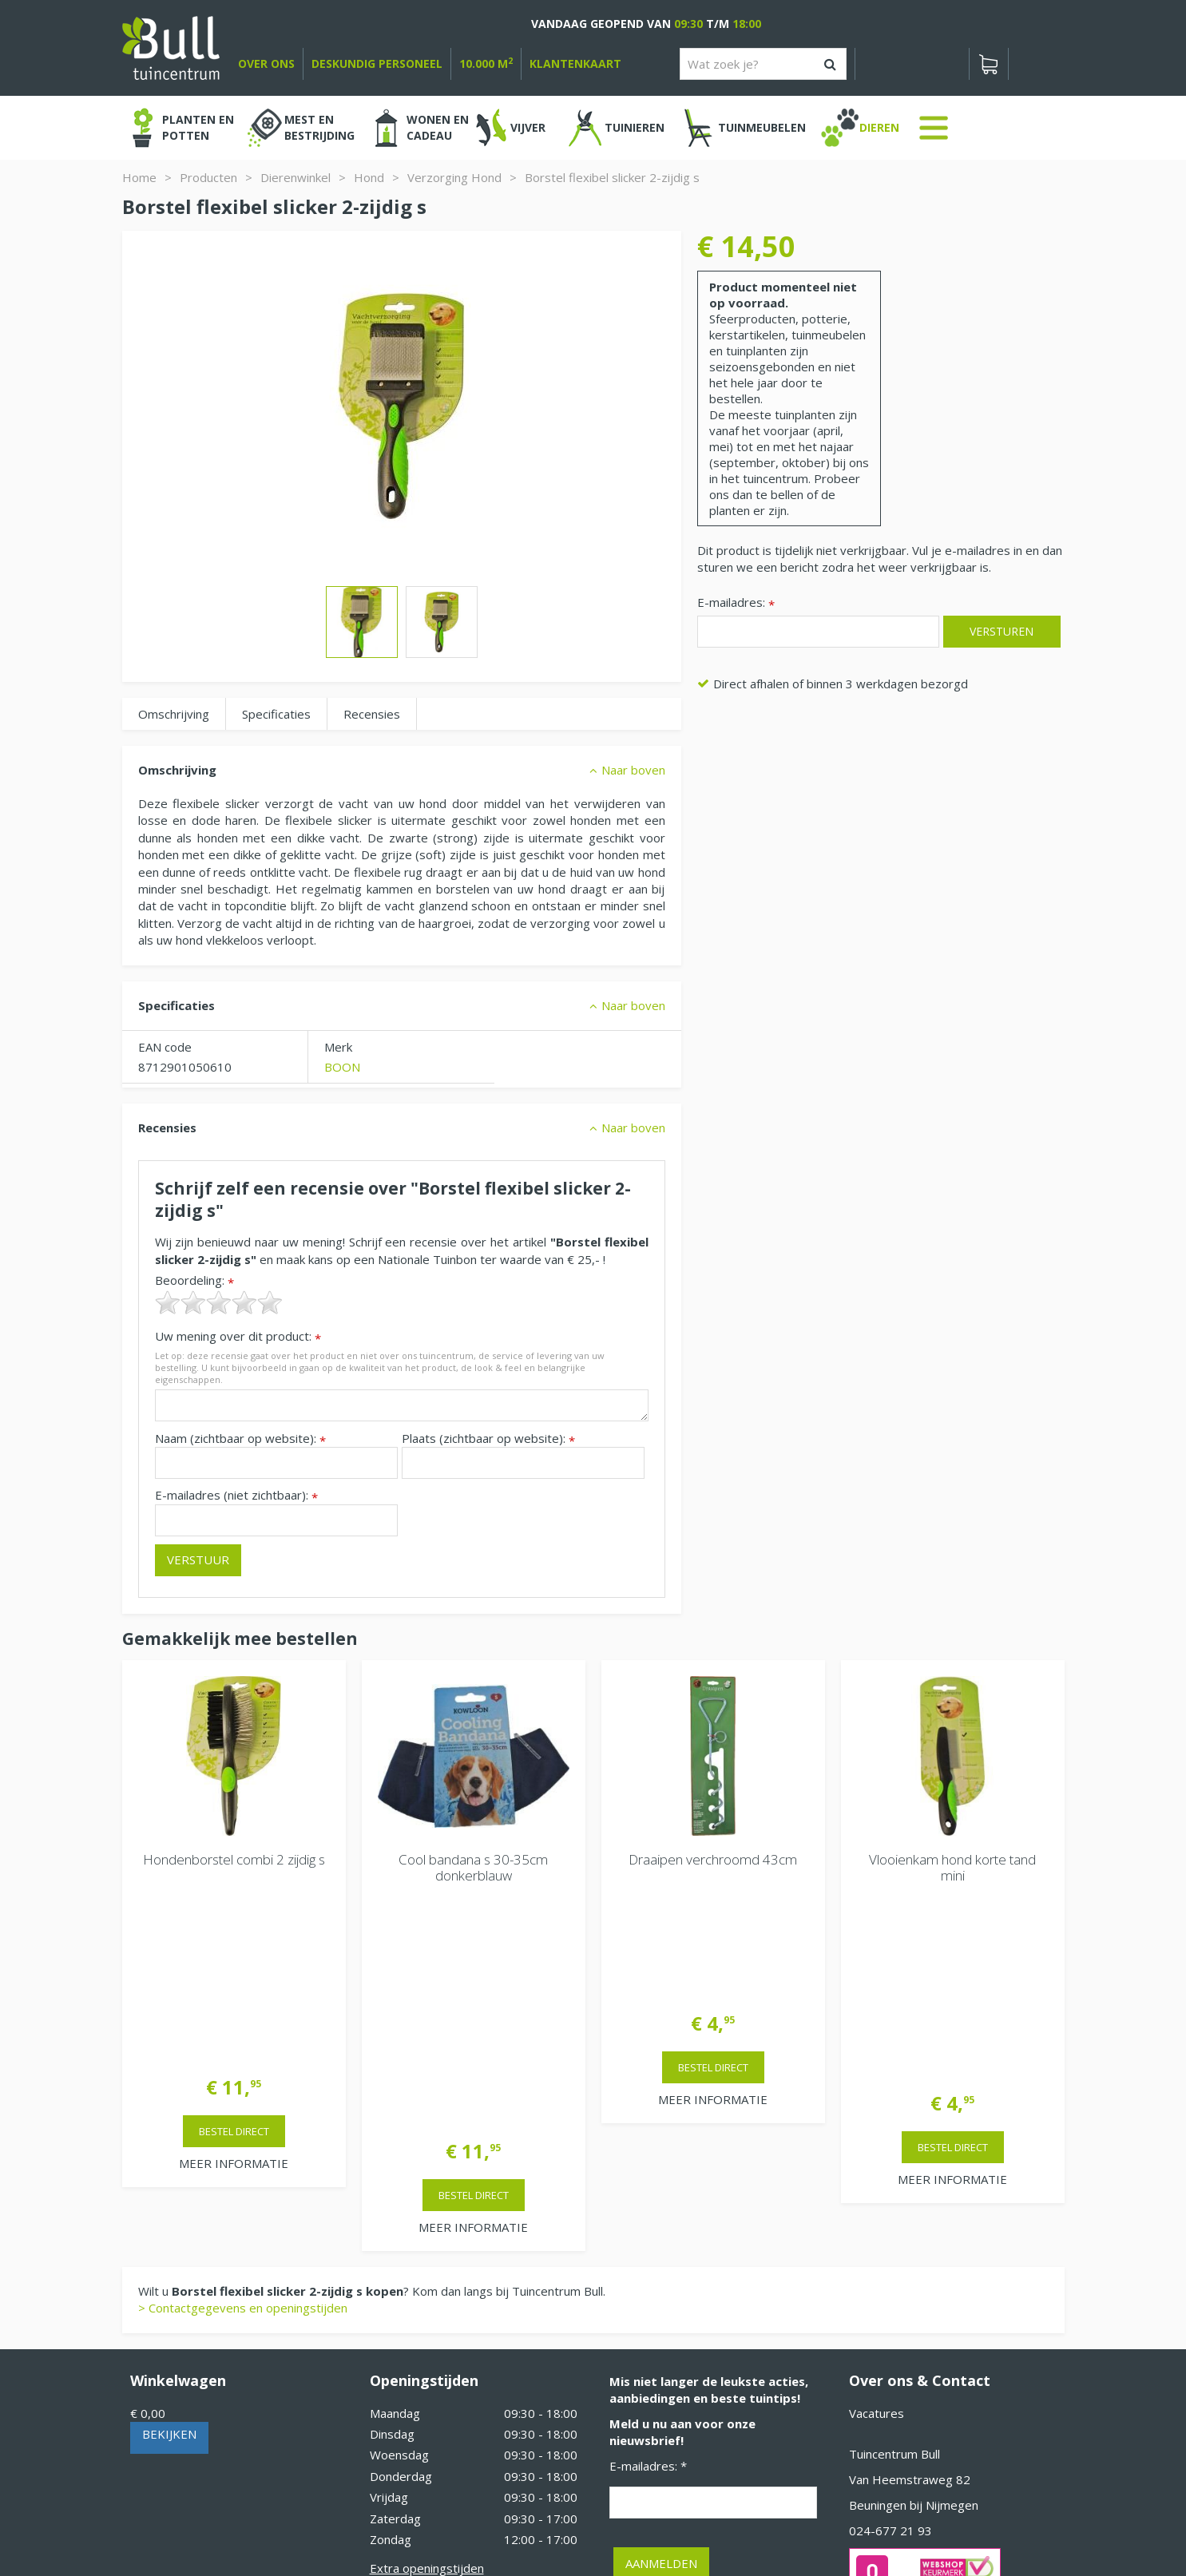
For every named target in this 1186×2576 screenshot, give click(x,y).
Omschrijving (173, 714)
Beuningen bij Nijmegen (913, 2265)
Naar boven (633, 770)
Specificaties (276, 714)
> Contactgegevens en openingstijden (242, 2068)
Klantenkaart (575, 63)
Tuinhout (457, 2520)
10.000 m (486, 63)
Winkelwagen (178, 2140)
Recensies (371, 714)
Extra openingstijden (427, 2328)
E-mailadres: (736, 603)
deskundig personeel (376, 63)
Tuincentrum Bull (894, 2214)
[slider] (219, 1302)
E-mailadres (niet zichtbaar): (236, 1495)
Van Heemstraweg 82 (909, 2240)
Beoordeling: (194, 1280)
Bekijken (169, 2194)
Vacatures (876, 2174)
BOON (342, 1067)
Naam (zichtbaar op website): (240, 1438)
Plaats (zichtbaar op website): (488, 1438)
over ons (266, 63)
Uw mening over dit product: (238, 1336)
